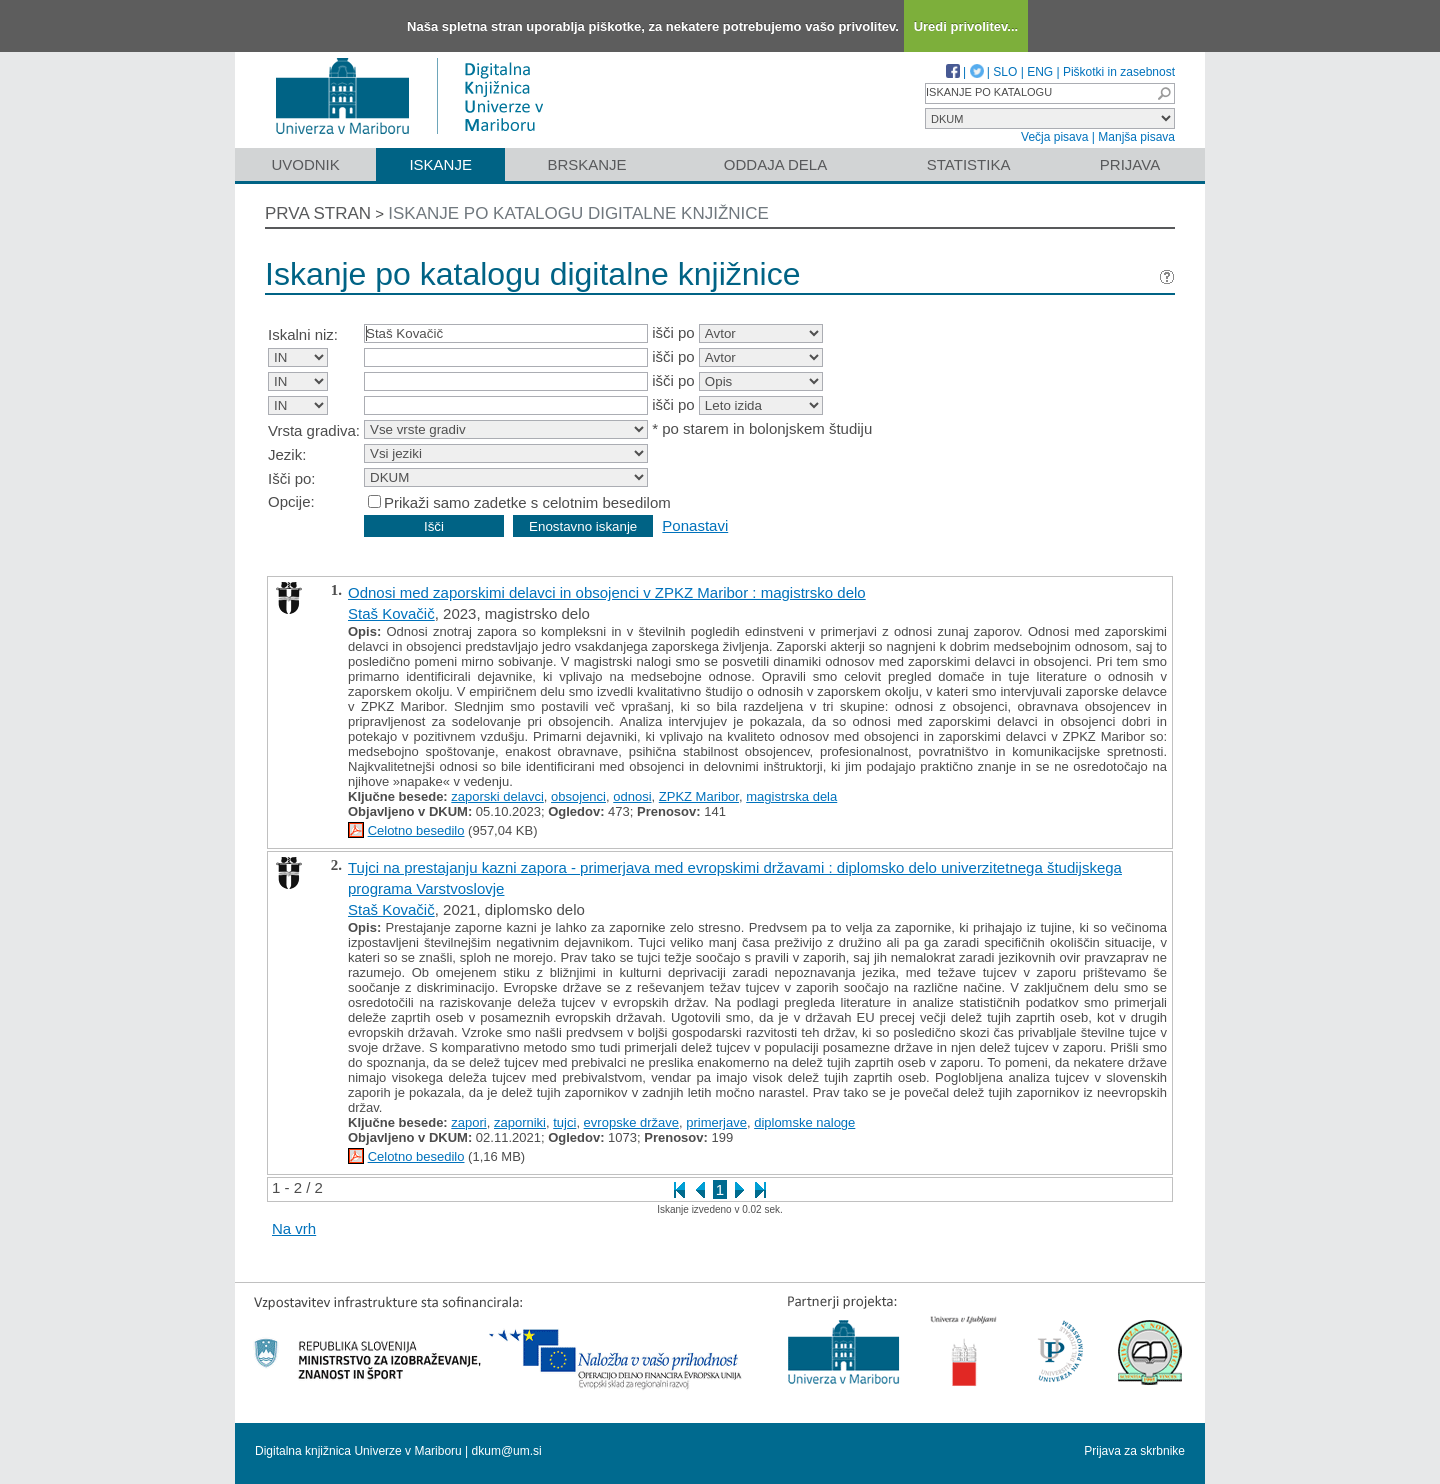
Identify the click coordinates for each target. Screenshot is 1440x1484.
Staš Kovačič (391, 613)
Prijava (1130, 164)
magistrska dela (791, 796)
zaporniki (520, 1122)
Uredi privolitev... (966, 26)
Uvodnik (305, 164)
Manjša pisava (1136, 137)
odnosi (632, 796)
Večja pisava (1054, 137)
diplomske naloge (804, 1122)
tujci (564, 1122)
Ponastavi (695, 525)
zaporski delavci (497, 796)
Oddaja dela (775, 164)
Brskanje (586, 164)
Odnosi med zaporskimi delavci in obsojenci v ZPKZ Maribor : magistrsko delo (607, 592)
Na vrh (294, 1228)
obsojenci (578, 796)
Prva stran (318, 213)
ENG (1040, 72)
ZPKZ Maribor (699, 796)
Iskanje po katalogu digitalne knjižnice (578, 213)
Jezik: (287, 454)
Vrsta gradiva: (314, 430)
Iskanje (440, 164)
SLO (1005, 72)
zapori (468, 1122)
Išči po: (292, 478)
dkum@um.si (507, 1451)
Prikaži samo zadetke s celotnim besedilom (527, 502)
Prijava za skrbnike (1134, 1451)
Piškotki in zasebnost (1119, 72)
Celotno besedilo (416, 830)
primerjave (716, 1122)
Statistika (969, 164)
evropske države (631, 1122)
